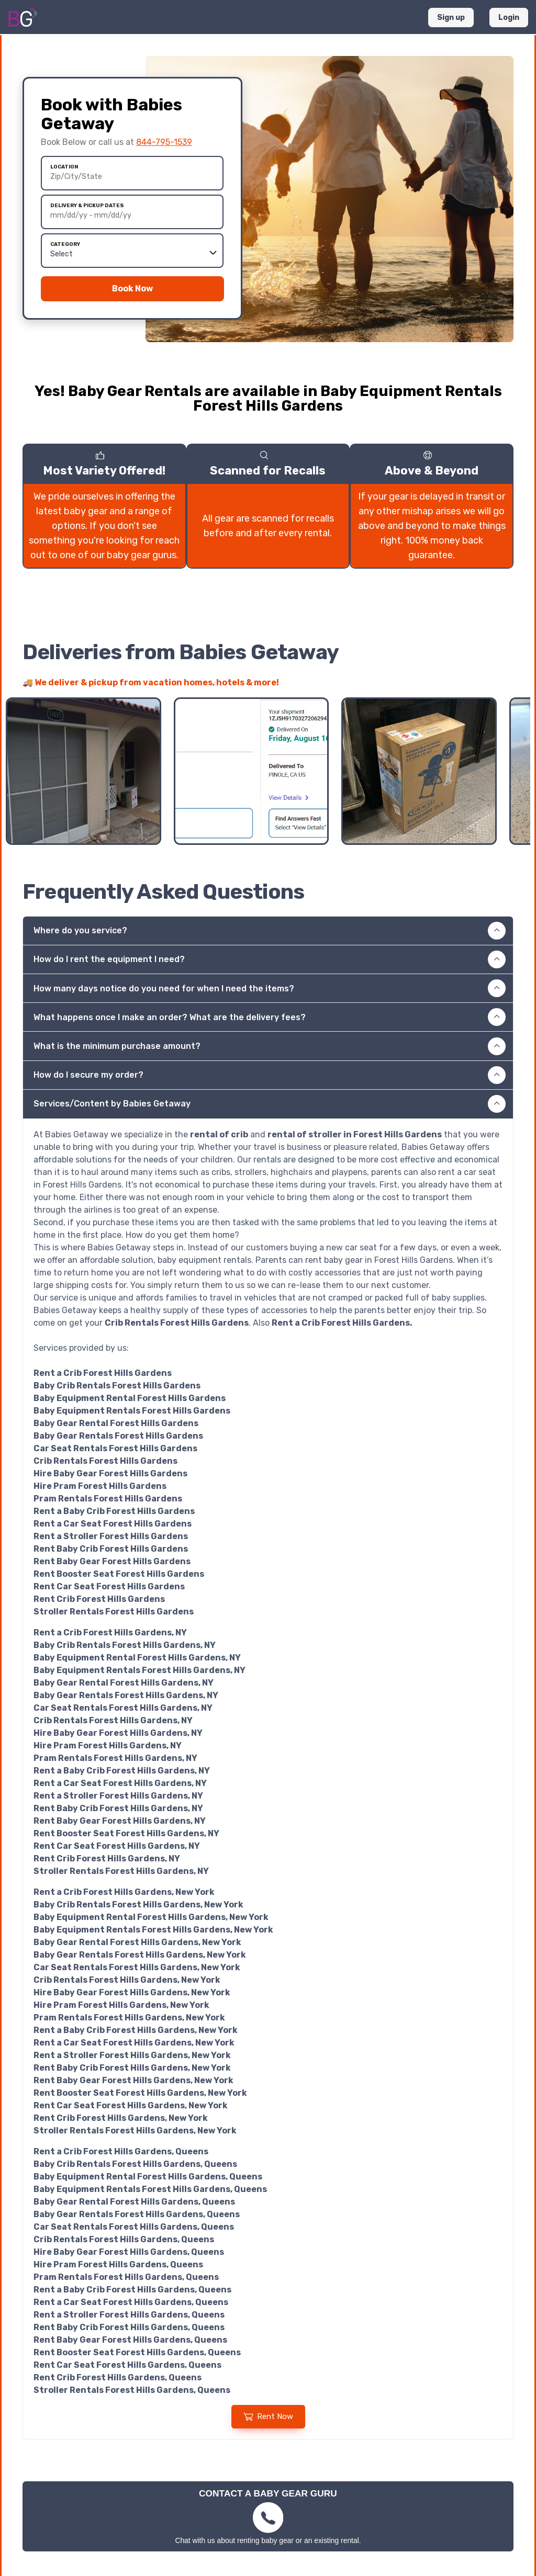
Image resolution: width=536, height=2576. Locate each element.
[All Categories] (132, 254)
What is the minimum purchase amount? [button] (270, 1046)
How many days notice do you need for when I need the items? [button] (270, 988)
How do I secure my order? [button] (270, 1075)
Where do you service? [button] (270, 931)
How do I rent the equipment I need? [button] (270, 959)
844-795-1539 (164, 142)
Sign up (451, 17)
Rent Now (268, 2416)
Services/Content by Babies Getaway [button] (270, 1104)
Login (508, 17)
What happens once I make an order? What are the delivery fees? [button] (270, 1017)
